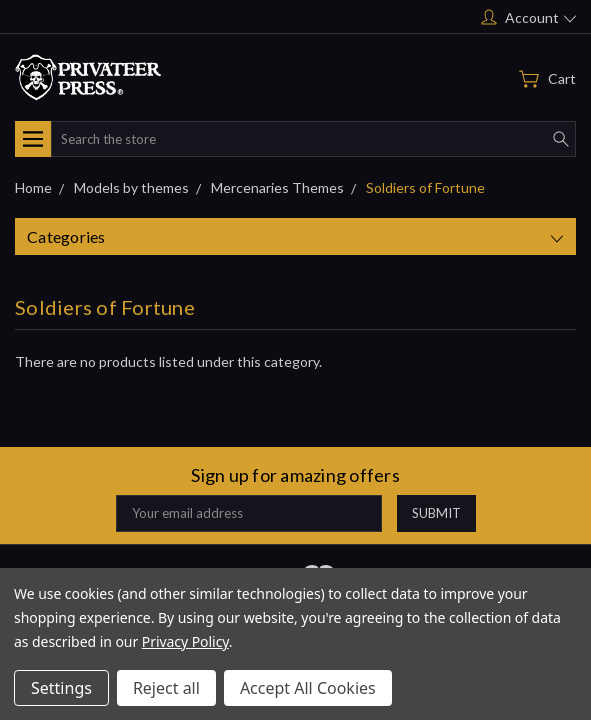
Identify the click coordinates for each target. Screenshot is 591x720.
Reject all (166, 688)
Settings (61, 688)
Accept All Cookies (308, 688)
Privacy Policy (185, 641)
